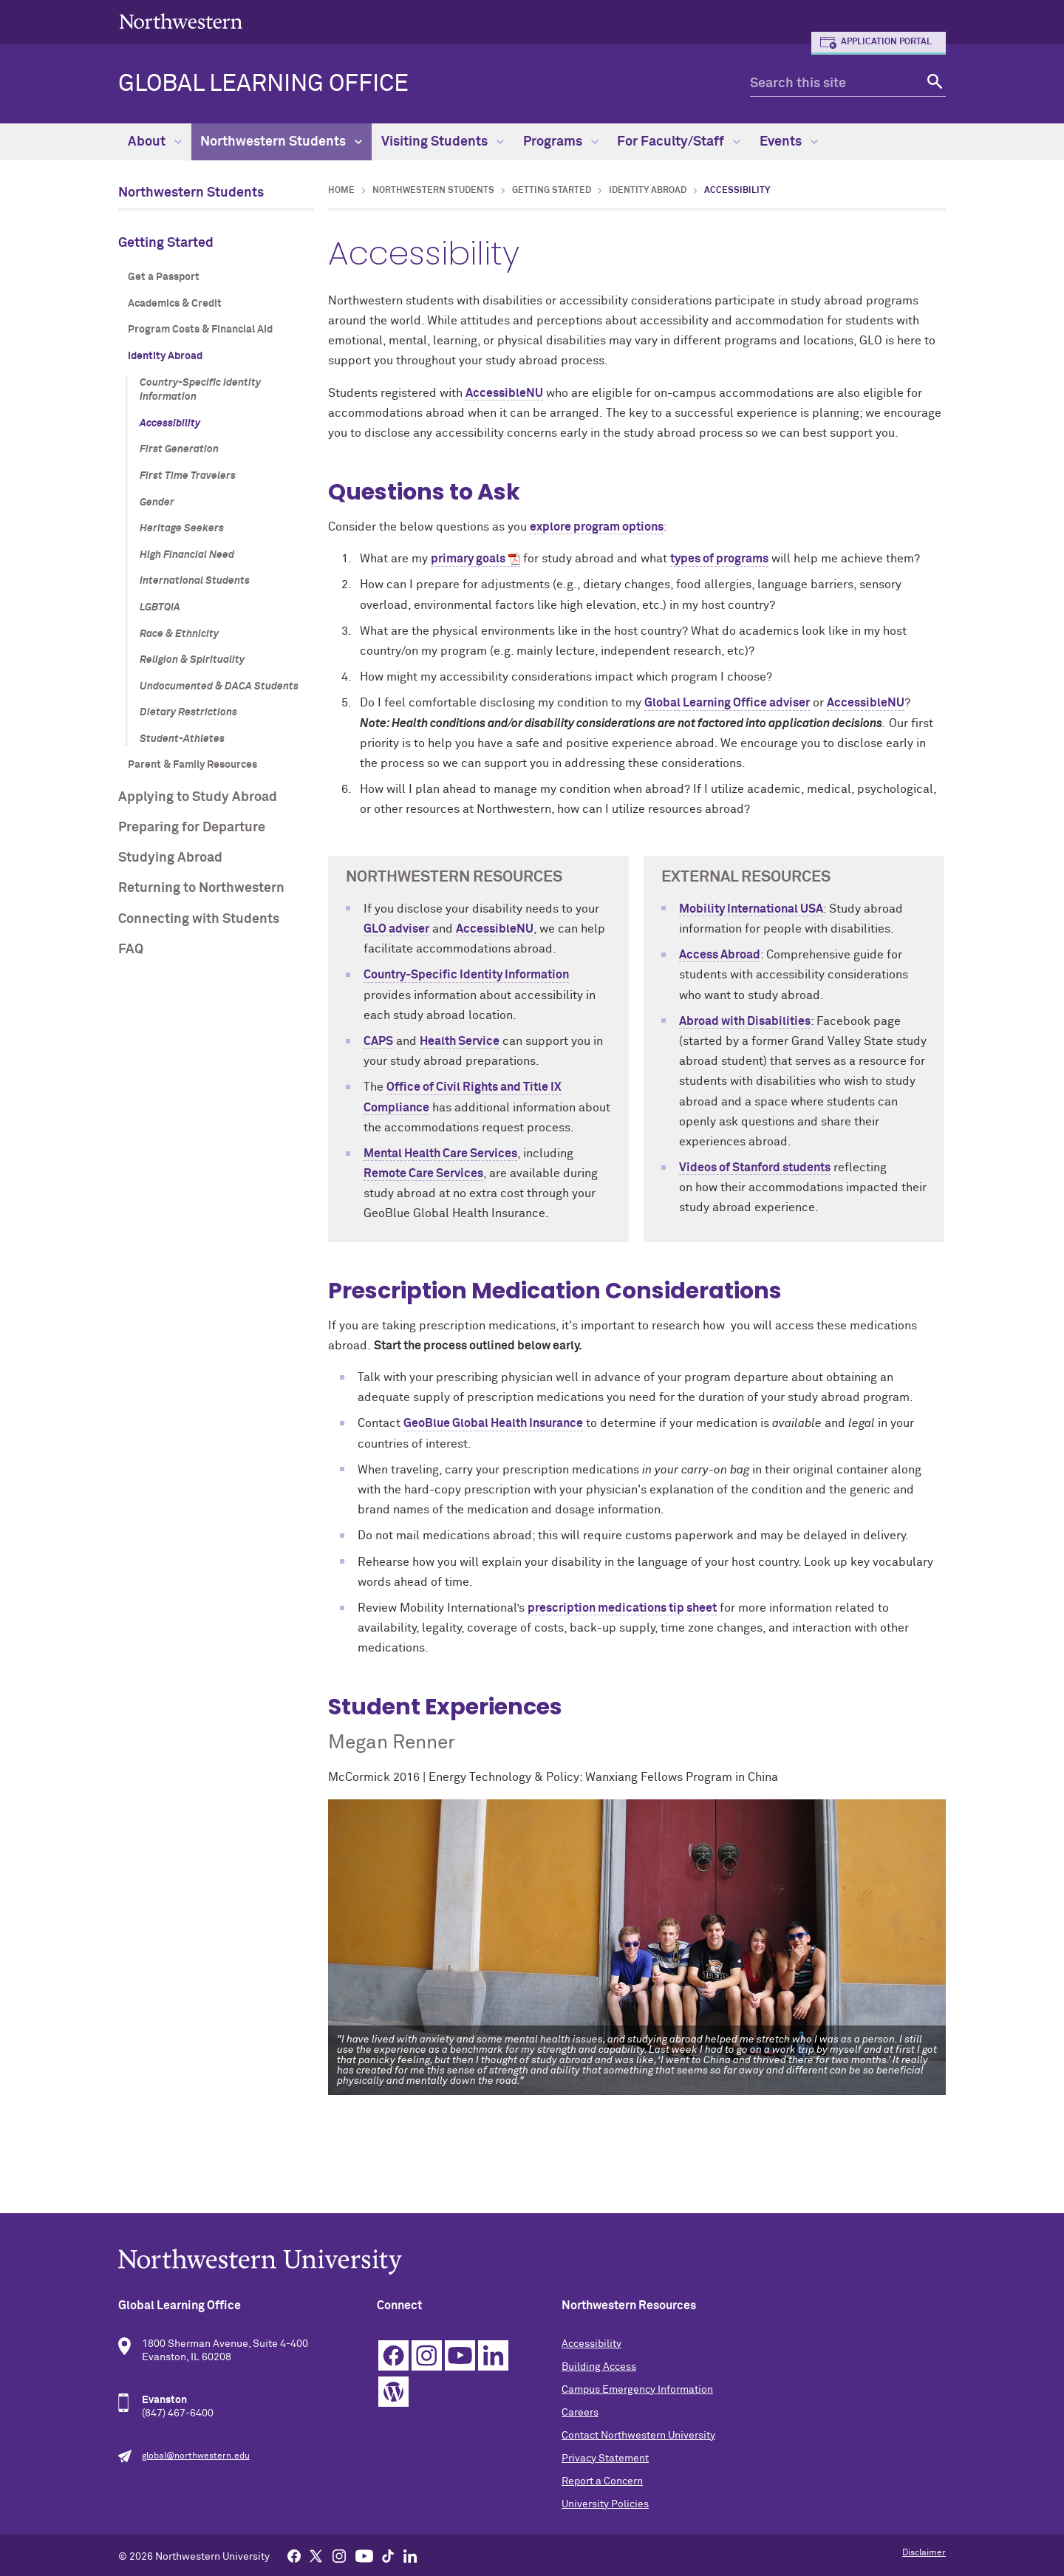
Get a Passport (164, 277)
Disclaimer (924, 2553)
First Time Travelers (188, 476)
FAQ (130, 949)
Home (341, 190)
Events (789, 142)
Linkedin (493, 2355)
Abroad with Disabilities (745, 1021)
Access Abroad (719, 955)
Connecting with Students (198, 919)
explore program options (597, 527)
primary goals (468, 559)
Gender (157, 502)
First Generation (179, 449)
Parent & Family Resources (192, 765)
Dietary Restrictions (188, 712)
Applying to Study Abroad (197, 797)
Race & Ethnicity (179, 634)
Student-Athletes (182, 739)
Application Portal (886, 42)
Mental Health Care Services (440, 1153)
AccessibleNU (504, 393)
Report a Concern (602, 2481)
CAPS (378, 1041)
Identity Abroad (165, 356)
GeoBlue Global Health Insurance (493, 1423)
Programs (560, 142)
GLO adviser (396, 929)
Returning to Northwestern (201, 888)
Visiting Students (442, 142)
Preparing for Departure (191, 827)
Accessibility (170, 423)
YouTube (460, 2355)
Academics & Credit (175, 304)
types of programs (719, 559)
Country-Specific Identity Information (200, 390)
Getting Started (166, 243)
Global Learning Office (263, 84)
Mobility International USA (751, 909)
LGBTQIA (160, 607)
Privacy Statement (605, 2458)
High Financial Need (187, 555)
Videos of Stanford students (755, 1167)
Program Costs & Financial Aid (200, 329)
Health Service (459, 1041)
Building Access (599, 2367)
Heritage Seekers (182, 528)
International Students (195, 581)
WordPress (393, 2391)
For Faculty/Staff (678, 142)
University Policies (605, 2504)
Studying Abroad (170, 858)
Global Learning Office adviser (727, 703)
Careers (580, 2413)
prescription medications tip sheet (622, 1608)
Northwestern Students (281, 142)
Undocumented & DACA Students (219, 686)
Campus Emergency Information (637, 2390)
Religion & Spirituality (192, 660)
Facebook (393, 2355)
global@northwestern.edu (196, 2456)
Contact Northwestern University (638, 2435)
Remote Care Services (423, 1173)
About (155, 142)
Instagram (427, 2355)
